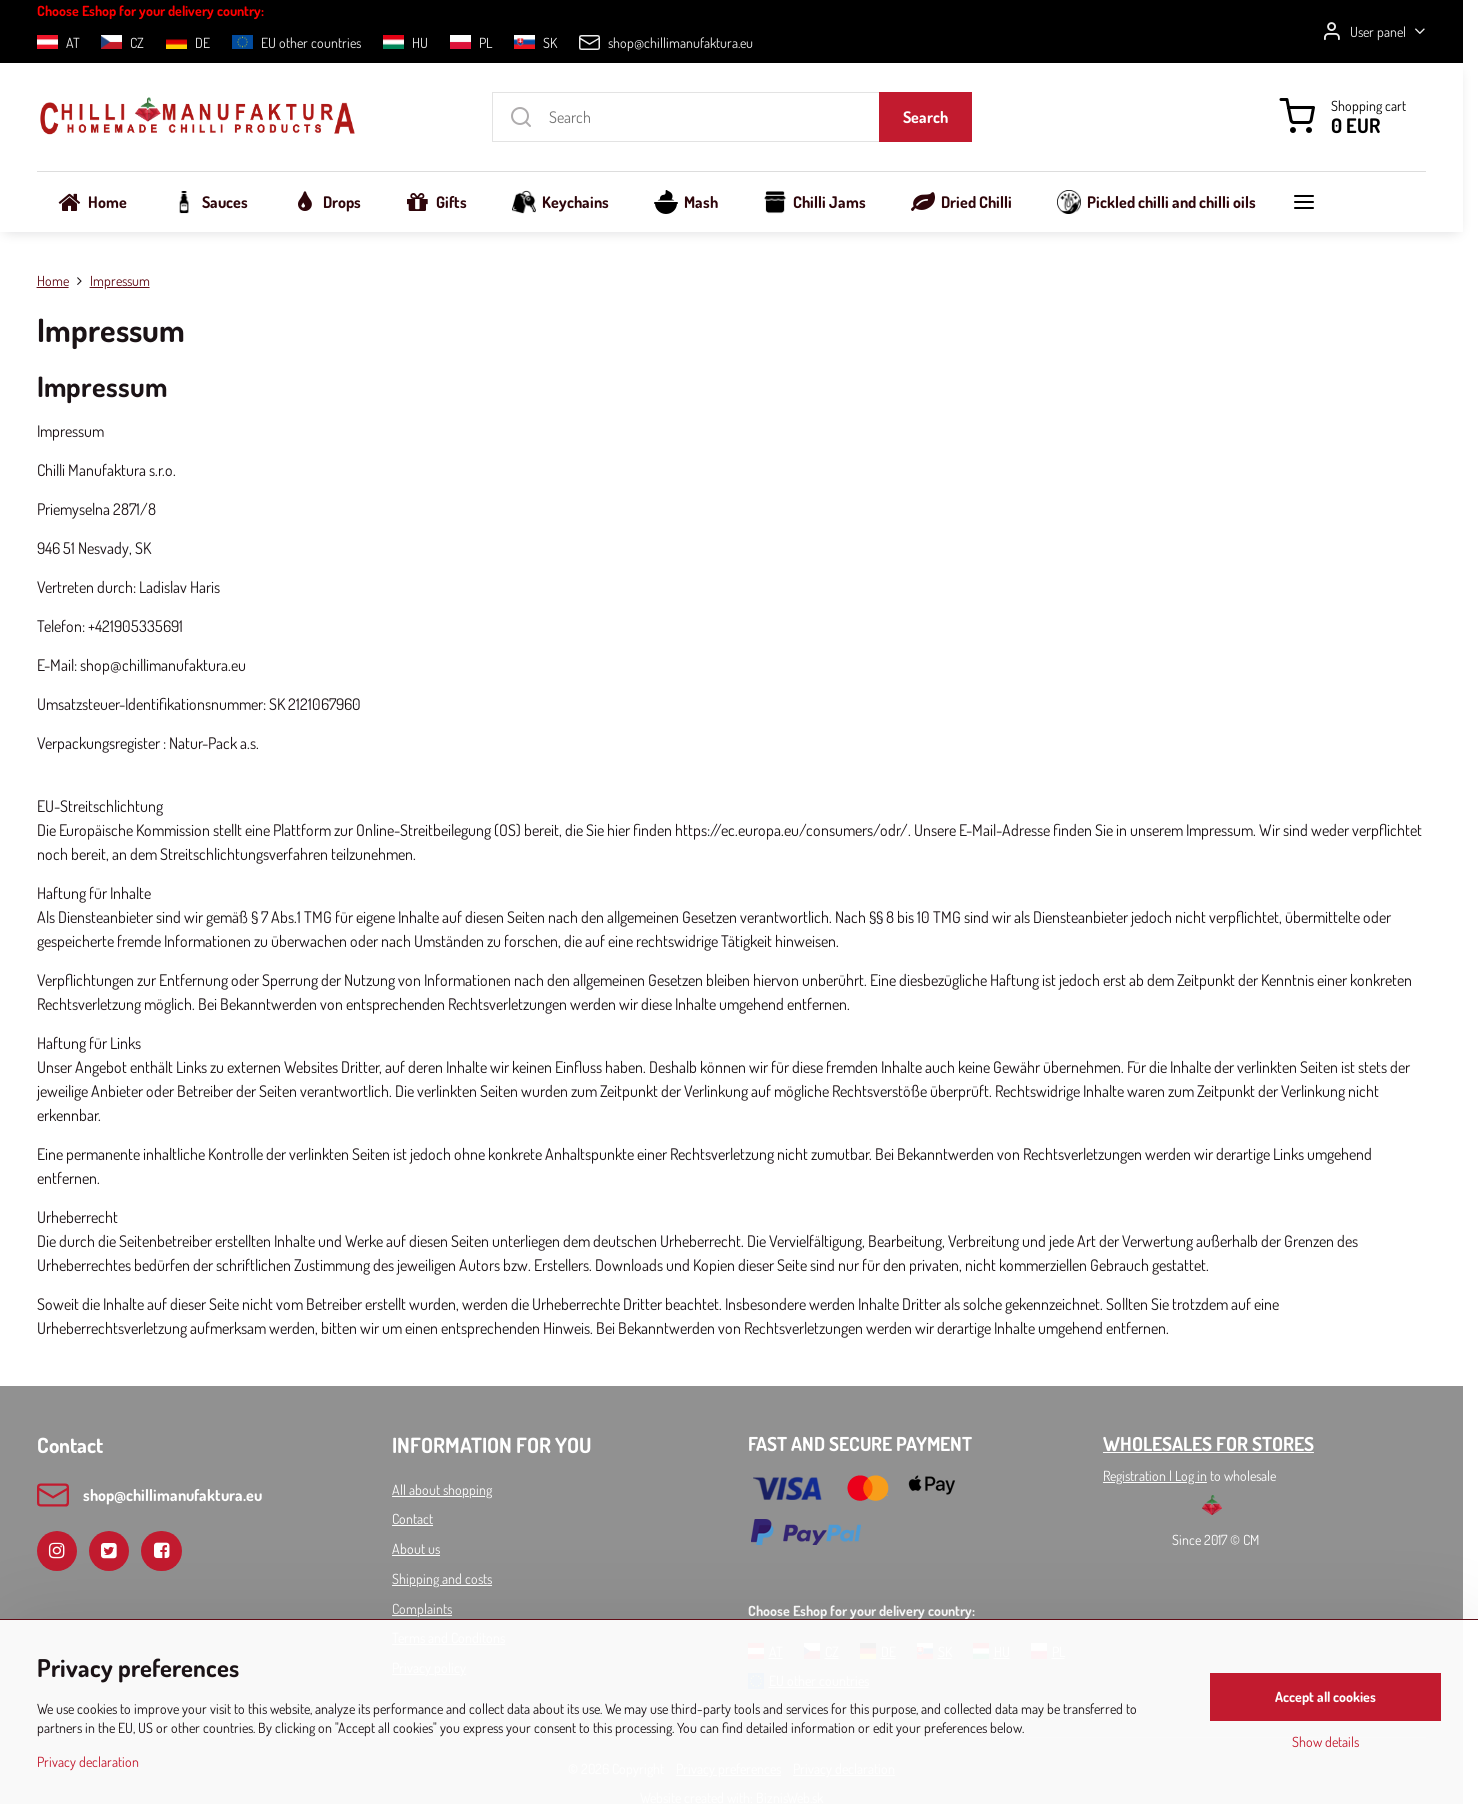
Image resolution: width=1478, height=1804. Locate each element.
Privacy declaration (88, 1761)
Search (925, 117)
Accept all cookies (1325, 1696)
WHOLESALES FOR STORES (1208, 1443)
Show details (1325, 1741)
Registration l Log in (1155, 1475)
